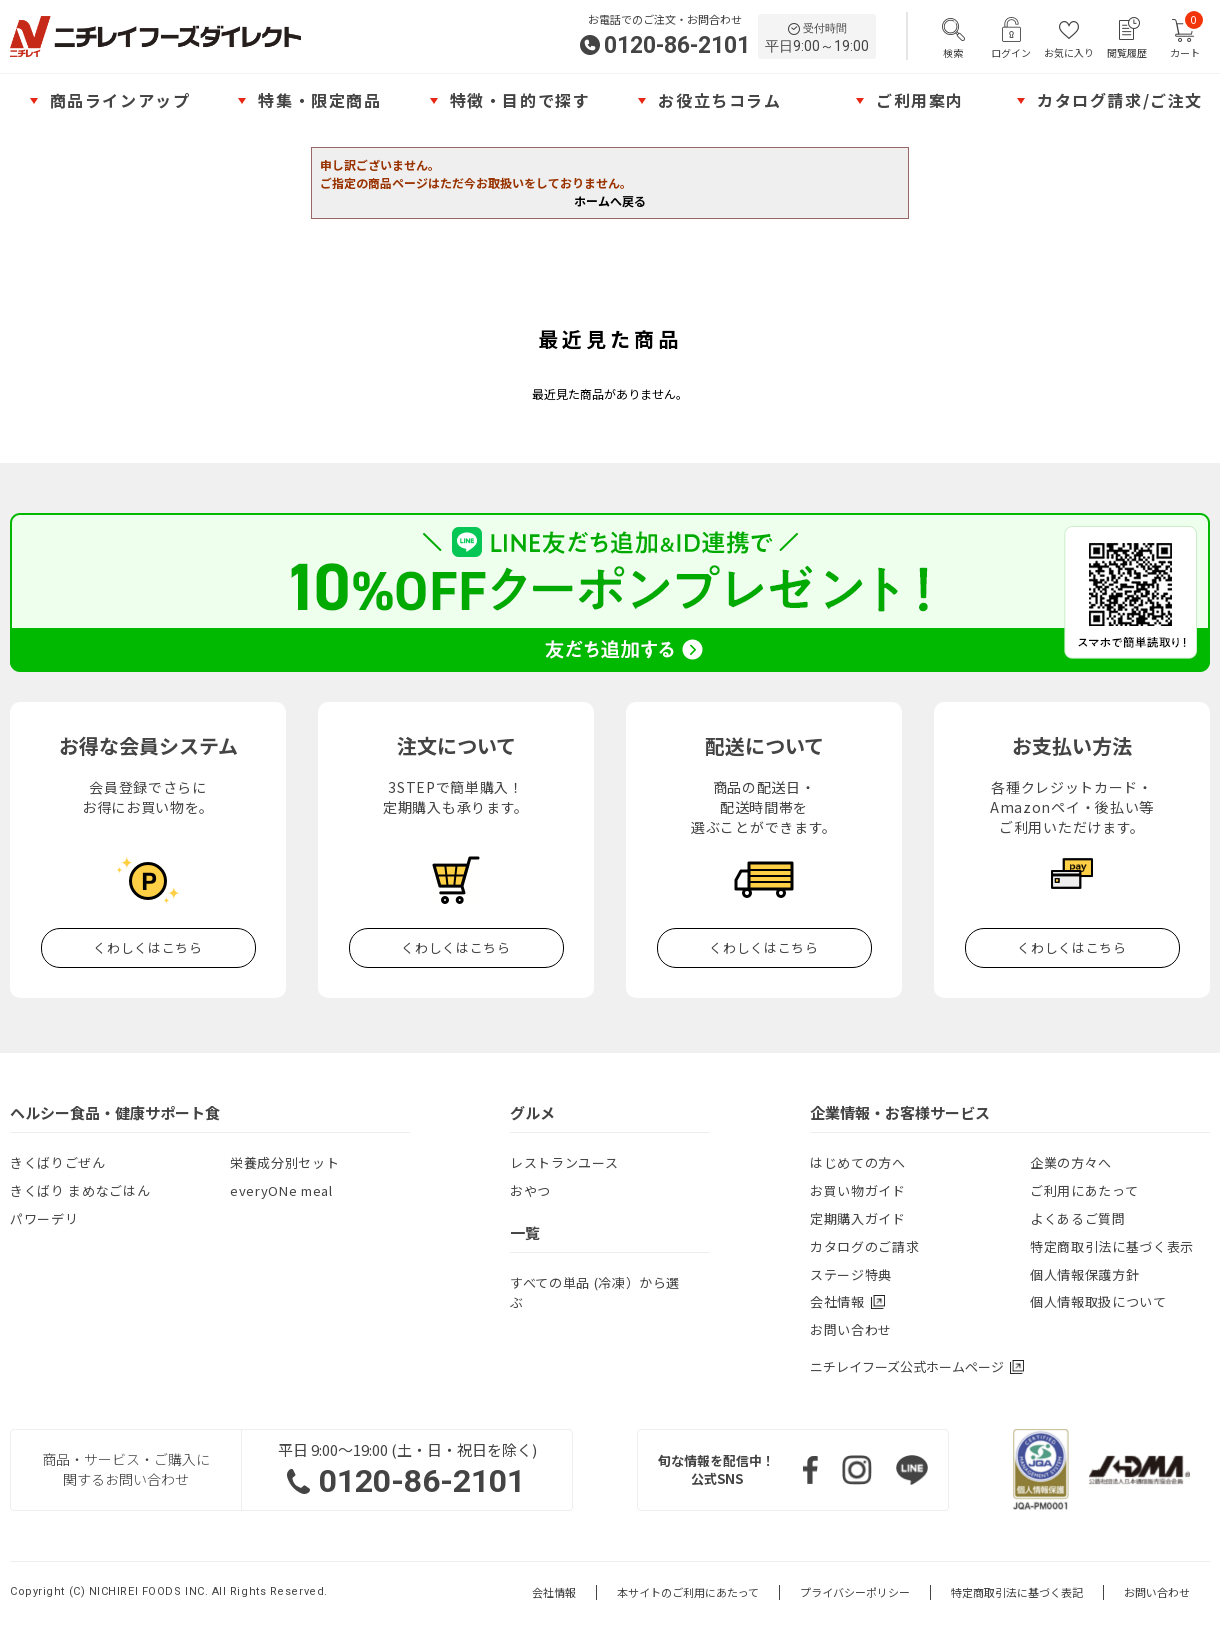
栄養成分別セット (284, 1162)
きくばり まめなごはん (80, 1190)
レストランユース (564, 1162)
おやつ (530, 1190)
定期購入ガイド (858, 1218)
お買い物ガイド (858, 1190)
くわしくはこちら (147, 947)
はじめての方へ (858, 1162)
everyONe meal (281, 1190)
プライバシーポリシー (855, 1592)
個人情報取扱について (1098, 1301)
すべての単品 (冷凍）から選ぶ (595, 1292)
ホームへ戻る (610, 200)
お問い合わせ (851, 1329)
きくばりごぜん (58, 1162)
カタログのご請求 (864, 1246)
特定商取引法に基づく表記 (1017, 1592)
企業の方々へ (1071, 1162)
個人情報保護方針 (1084, 1274)
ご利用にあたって (1084, 1190)
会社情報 (554, 1592)
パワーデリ (44, 1218)
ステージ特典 (851, 1274)
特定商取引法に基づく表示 (1112, 1246)
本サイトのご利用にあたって (688, 1592)
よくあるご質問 (1078, 1218)
